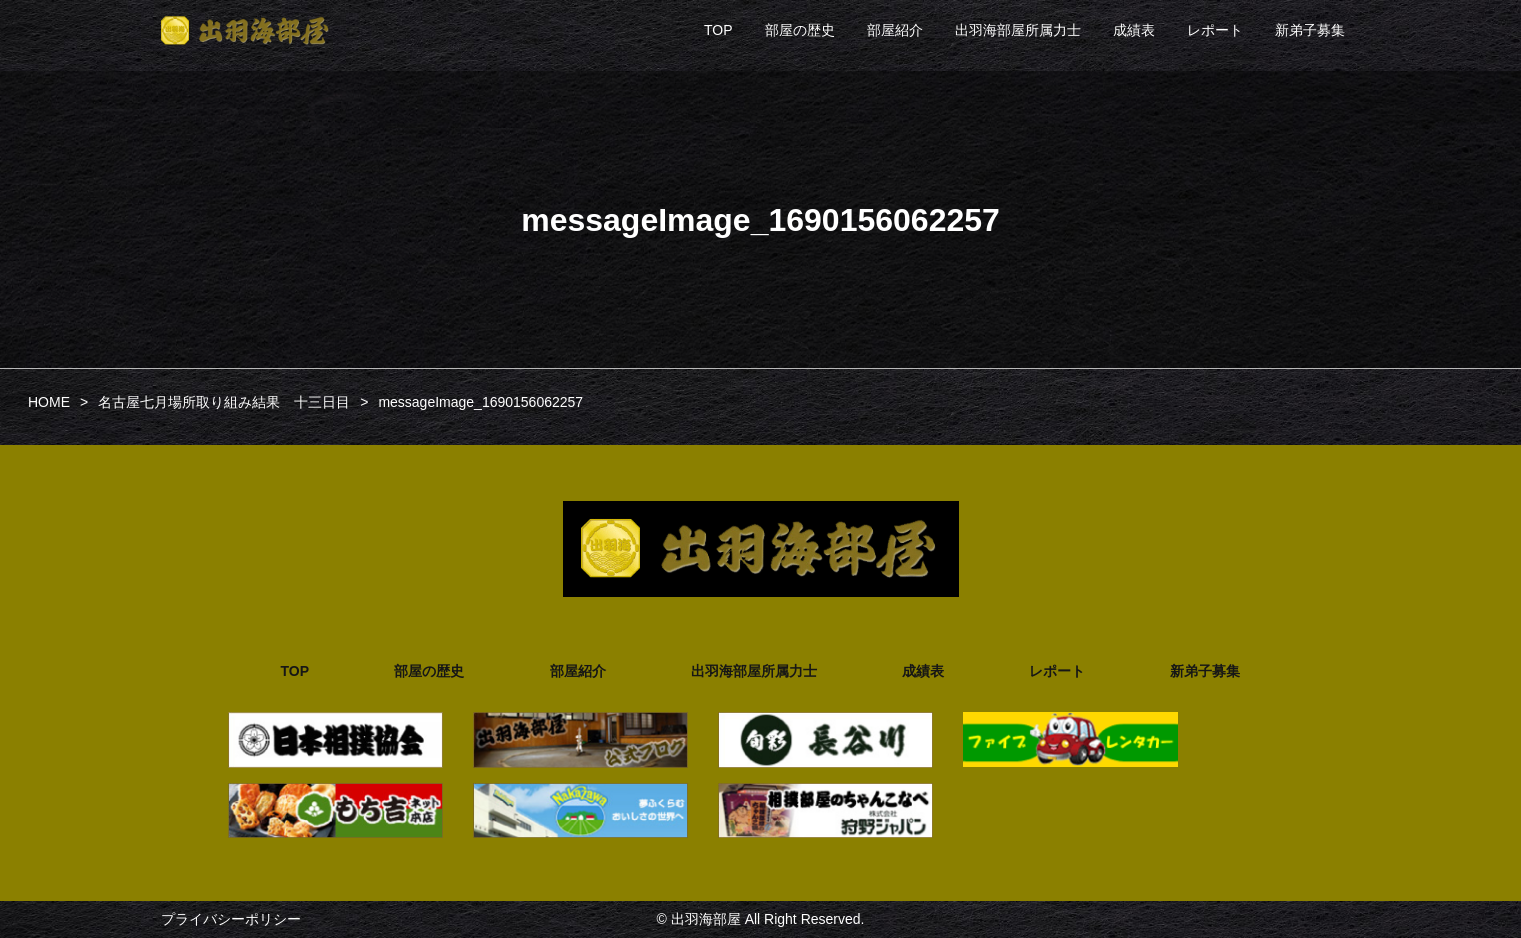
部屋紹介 (895, 30)
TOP (718, 30)
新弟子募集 (1310, 30)
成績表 (1134, 30)
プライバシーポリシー (231, 919)
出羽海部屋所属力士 (1018, 30)
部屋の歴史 (800, 30)
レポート (1215, 30)
